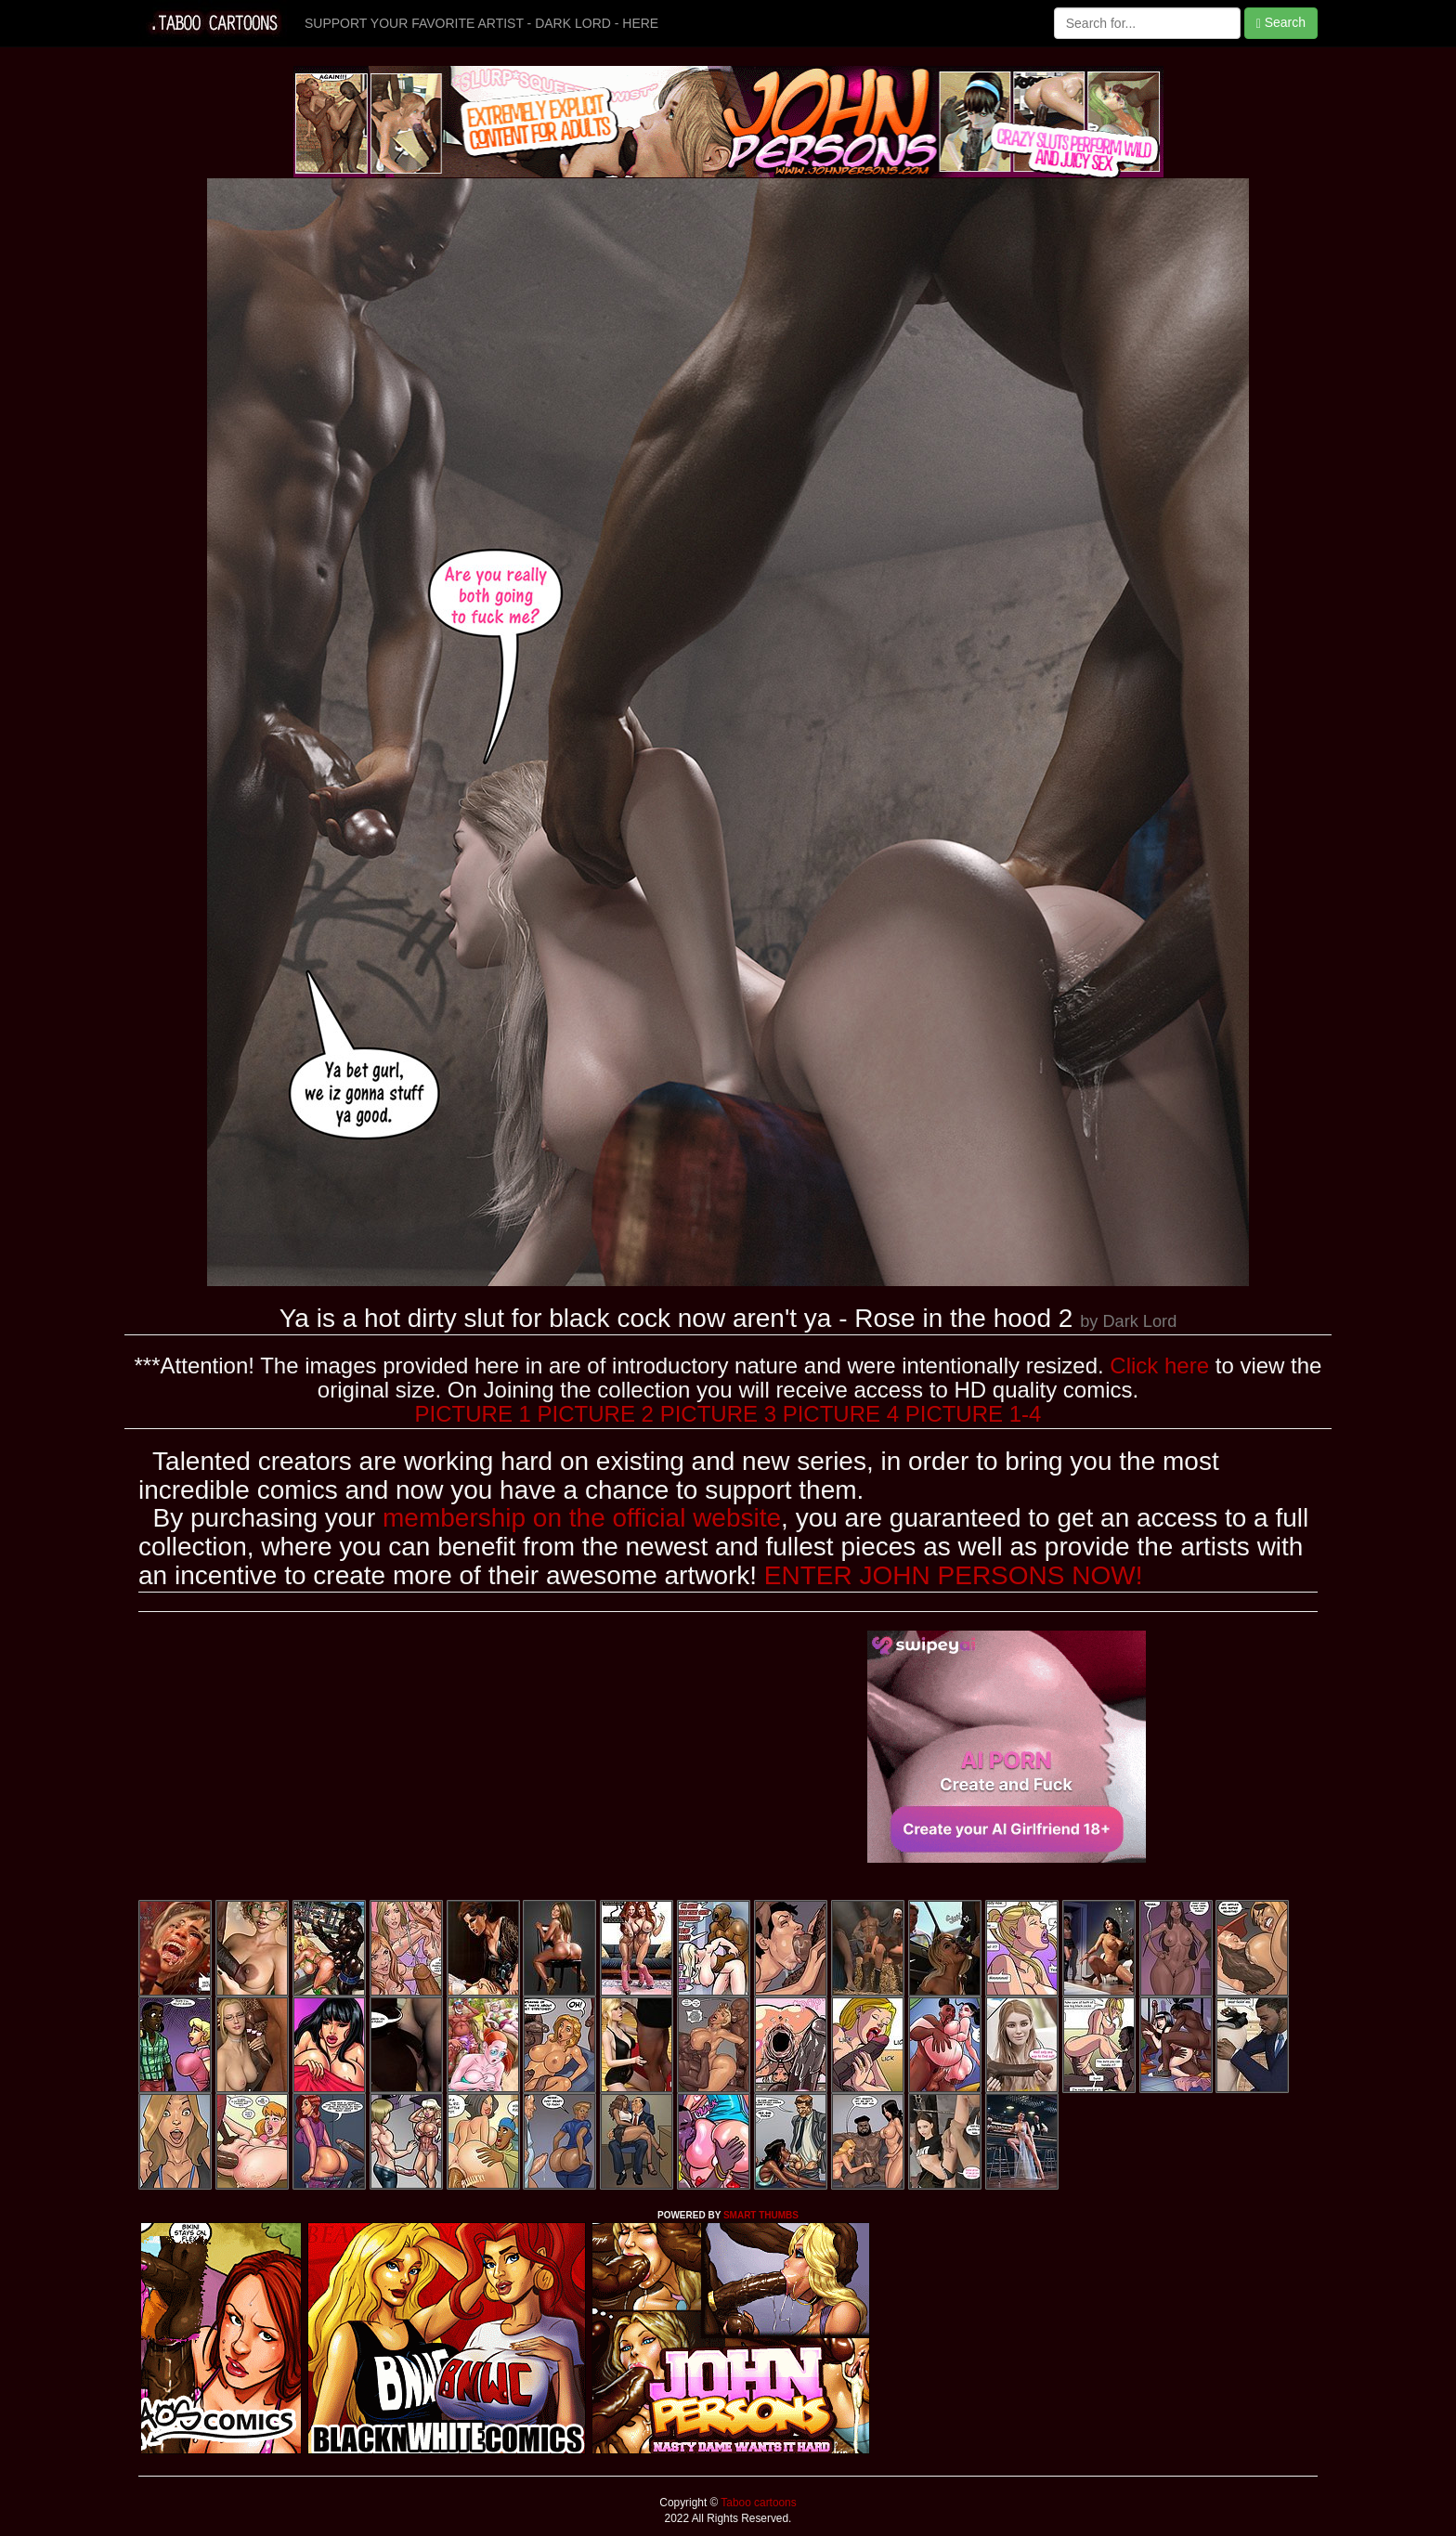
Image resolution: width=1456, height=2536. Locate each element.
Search (1281, 23)
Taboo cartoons (757, 2502)
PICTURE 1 (473, 1413)
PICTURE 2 (596, 1413)
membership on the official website (582, 1517)
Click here (1159, 1365)
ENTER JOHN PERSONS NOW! (953, 1575)
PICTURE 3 (718, 1413)
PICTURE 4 (841, 1413)
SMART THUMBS (761, 2215)
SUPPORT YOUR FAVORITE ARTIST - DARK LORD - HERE (481, 23)
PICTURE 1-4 (973, 1413)
